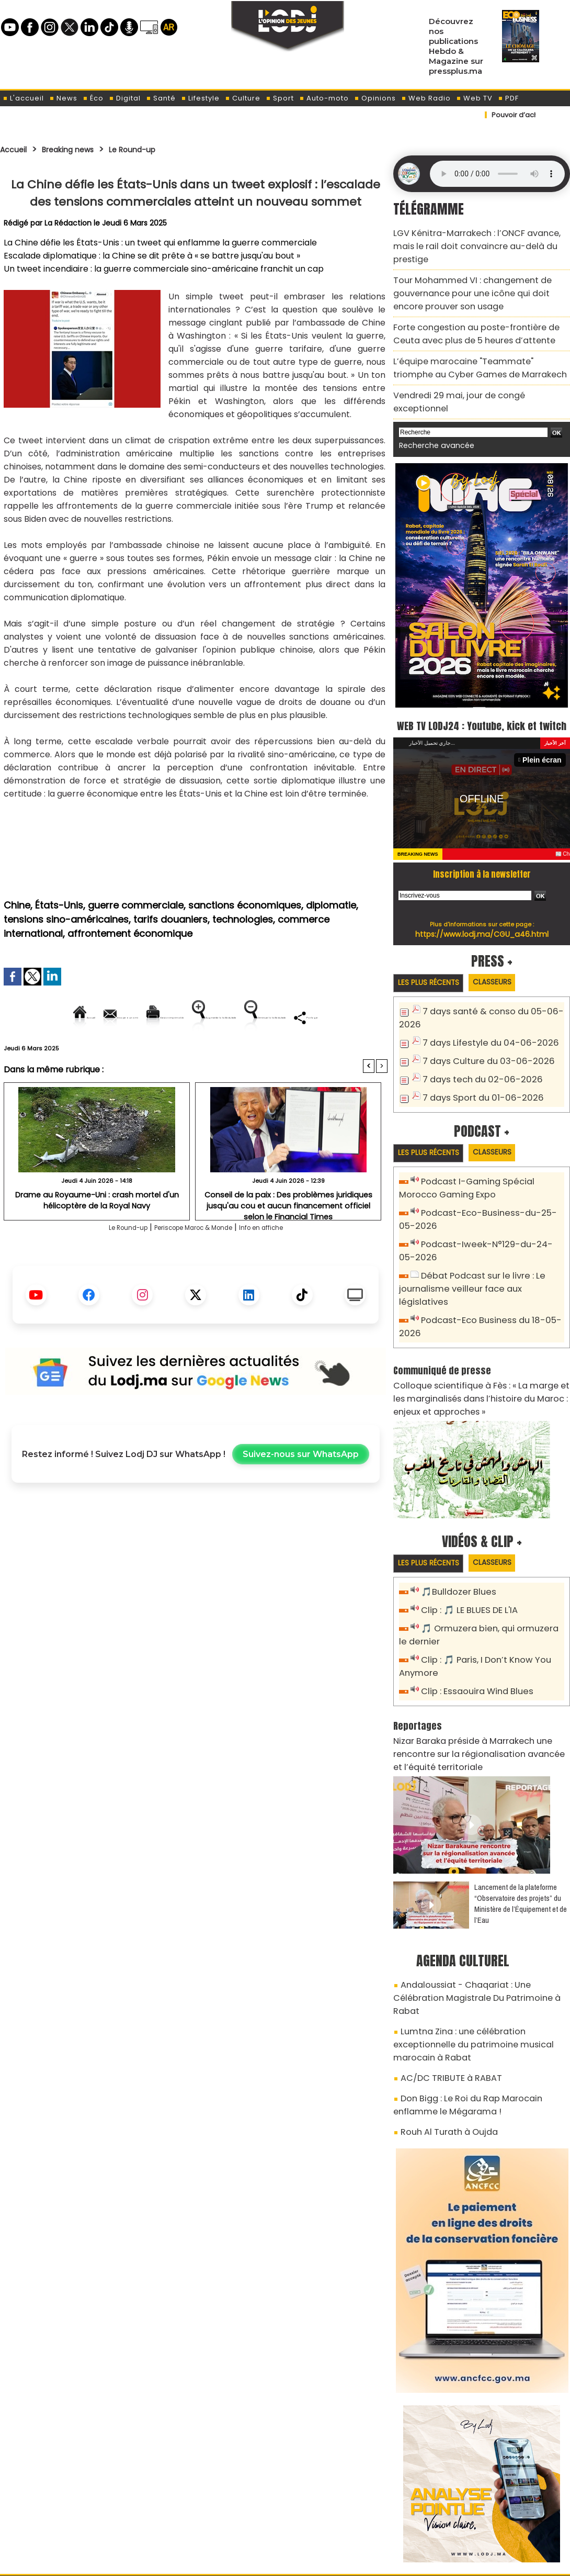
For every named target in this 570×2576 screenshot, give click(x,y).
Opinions (375, 98)
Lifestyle (200, 98)
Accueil (16, 149)
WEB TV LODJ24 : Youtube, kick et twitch (481, 686)
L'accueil (23, 98)
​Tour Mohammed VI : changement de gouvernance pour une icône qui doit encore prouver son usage (475, 272)
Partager (262, 1053)
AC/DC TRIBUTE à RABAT (444, 1972)
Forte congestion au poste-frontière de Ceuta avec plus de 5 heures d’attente (478, 308)
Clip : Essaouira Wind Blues (471, 1628)
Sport (280, 98)
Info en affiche (282, 1264)
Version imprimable (200, 1017)
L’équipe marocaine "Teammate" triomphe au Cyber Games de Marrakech (478, 338)
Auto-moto (324, 98)
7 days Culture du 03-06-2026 (480, 1030)
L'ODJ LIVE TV (353, 2513)
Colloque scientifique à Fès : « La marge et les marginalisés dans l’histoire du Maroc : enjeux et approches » (480, 1342)
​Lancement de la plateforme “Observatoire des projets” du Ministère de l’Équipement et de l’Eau (520, 1834)
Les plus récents (433, 954)
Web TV (474, 98)
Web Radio (426, 98)
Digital (125, 98)
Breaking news (80, 149)
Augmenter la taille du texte (321, 1017)
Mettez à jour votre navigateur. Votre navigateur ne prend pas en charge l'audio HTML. (497, 174)
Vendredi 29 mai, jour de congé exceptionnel (475, 362)
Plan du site (258, 2562)
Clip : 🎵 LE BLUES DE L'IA (464, 1552)
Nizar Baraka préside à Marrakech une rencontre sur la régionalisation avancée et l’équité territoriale (480, 1687)
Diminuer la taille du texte (169, 1053)
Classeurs (506, 954)
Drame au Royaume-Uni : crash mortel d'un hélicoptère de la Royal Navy (97, 1235)
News (63, 98)
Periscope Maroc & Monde (192, 1264)
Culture (242, 98)
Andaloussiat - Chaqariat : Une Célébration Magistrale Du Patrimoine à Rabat (475, 1919)
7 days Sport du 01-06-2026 (476, 1065)
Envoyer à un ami (101, 1017)
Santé (161, 98)
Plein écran (545, 731)
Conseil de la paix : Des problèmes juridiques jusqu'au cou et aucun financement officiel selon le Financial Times (288, 1239)
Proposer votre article (214, 2513)
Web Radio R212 (498, 2517)
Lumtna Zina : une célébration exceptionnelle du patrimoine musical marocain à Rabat (479, 1948)
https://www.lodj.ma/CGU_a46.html (481, 905)
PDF (508, 98)
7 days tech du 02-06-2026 (475, 1048)
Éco (93, 98)
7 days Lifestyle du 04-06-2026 (482, 1013)
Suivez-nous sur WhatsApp (301, 1490)
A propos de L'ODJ (74, 2513)
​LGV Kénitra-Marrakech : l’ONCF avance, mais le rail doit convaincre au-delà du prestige (479, 237)
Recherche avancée (431, 397)
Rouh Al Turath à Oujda (443, 2020)
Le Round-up (157, 149)
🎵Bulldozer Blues (454, 1535)
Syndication (310, 2562)
